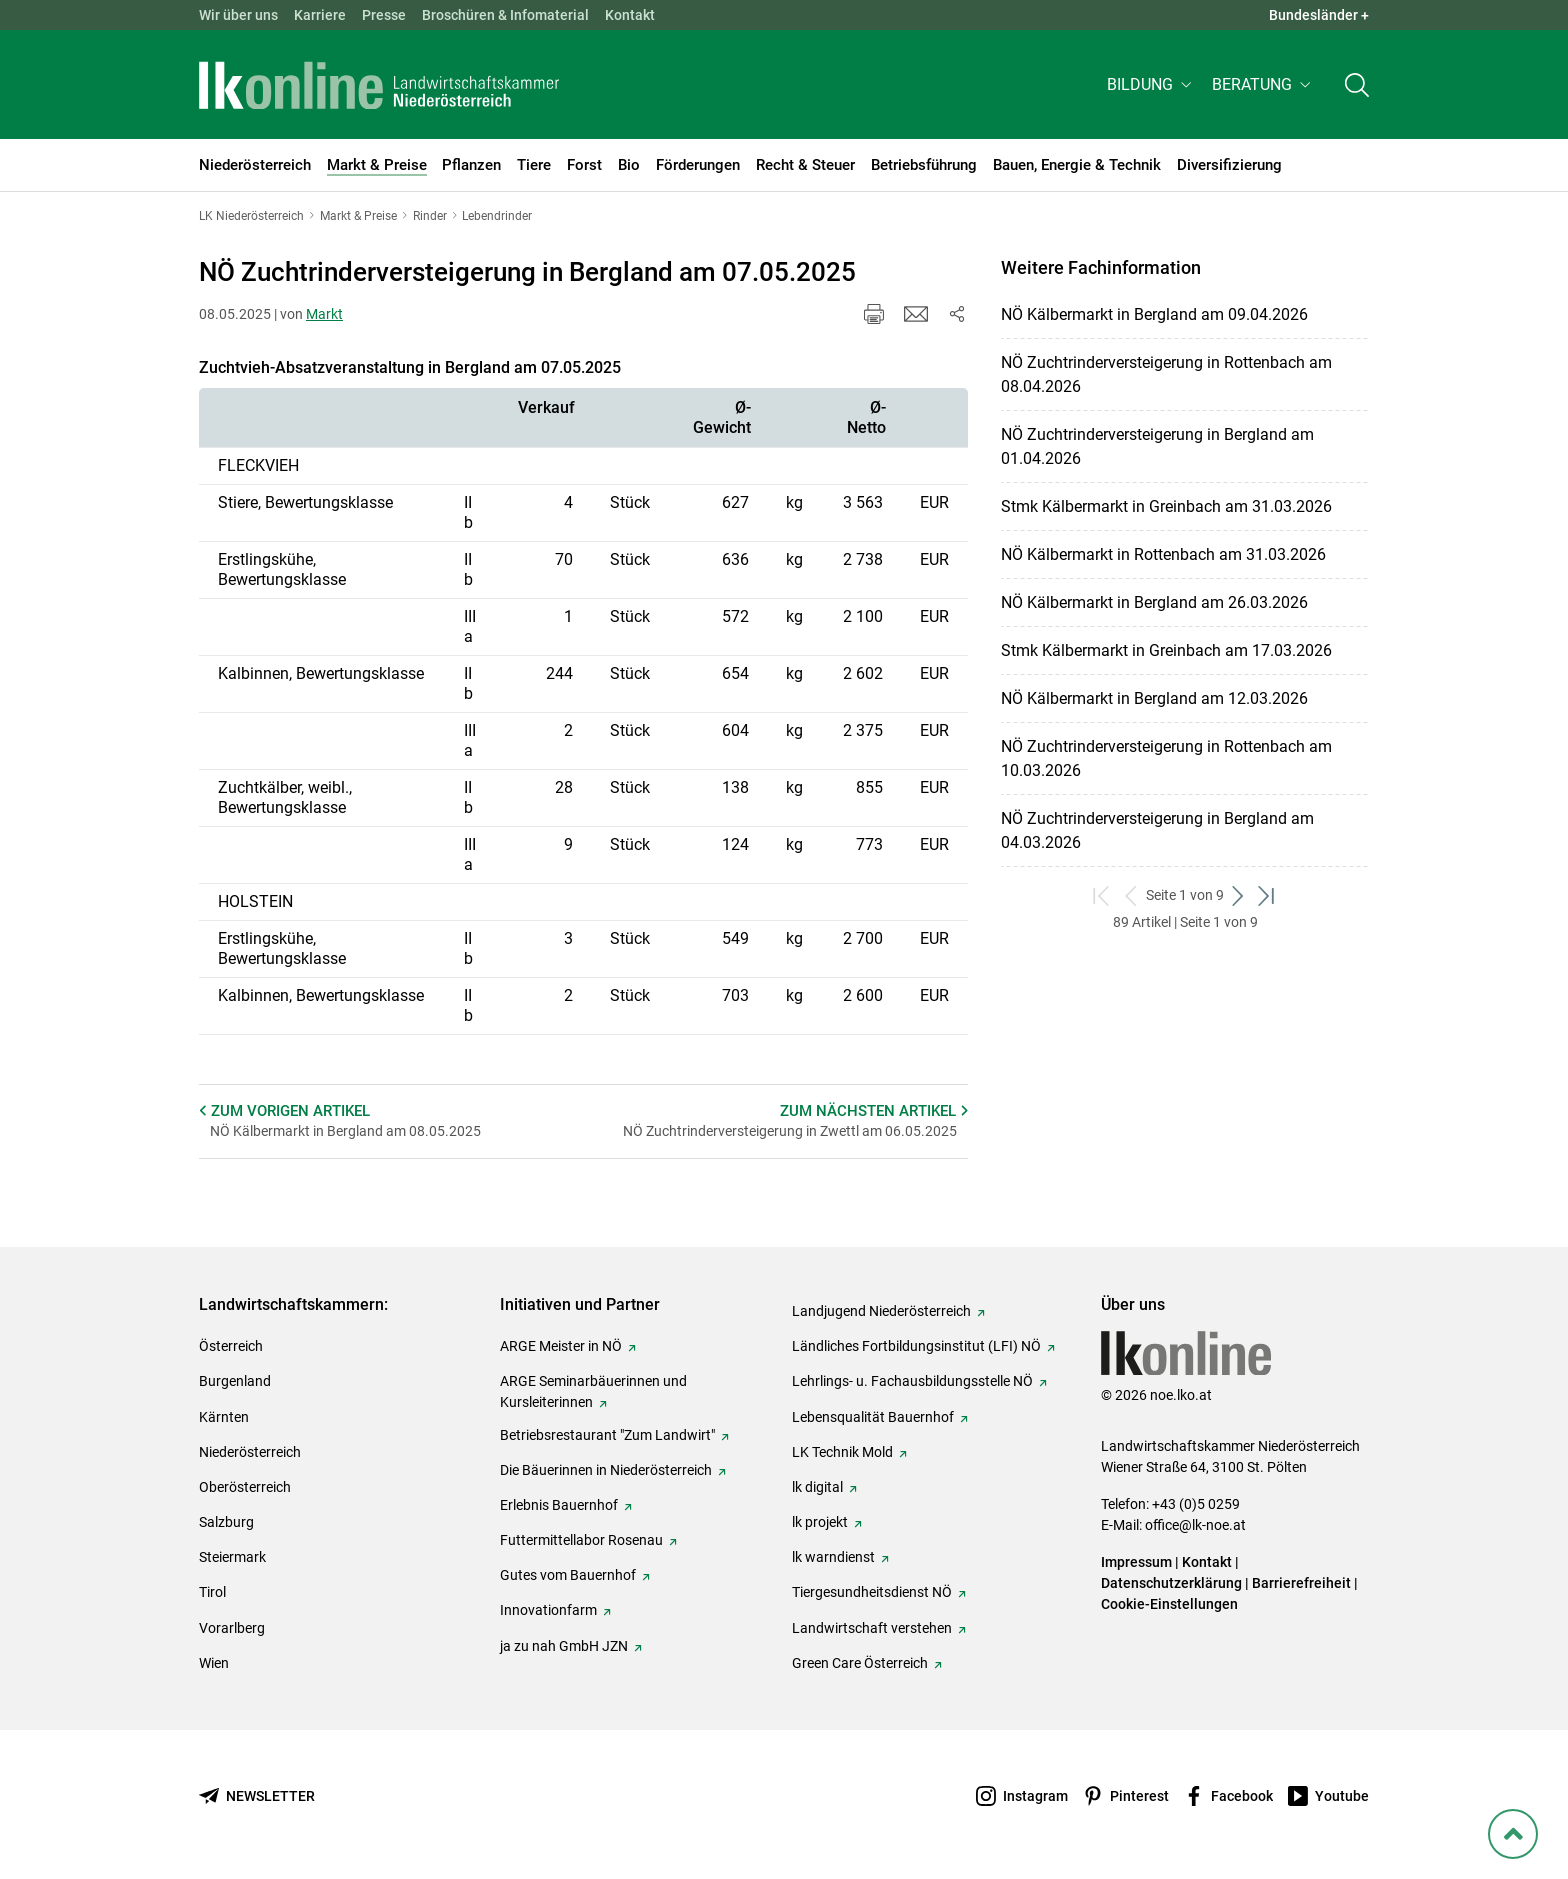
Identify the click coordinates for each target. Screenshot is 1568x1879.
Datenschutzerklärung (1171, 1583)
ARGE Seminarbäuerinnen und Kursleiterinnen (593, 1391)
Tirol (212, 1592)
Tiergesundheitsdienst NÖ (872, 1592)
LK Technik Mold (842, 1452)
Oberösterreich (245, 1487)
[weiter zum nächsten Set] (1238, 895)
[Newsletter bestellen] (257, 1796)
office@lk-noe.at (1195, 1525)
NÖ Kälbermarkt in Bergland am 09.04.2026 (1154, 314)
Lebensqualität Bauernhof (873, 1417)
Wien (214, 1663)
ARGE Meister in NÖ (561, 1346)
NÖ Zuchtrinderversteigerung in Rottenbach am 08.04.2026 (1166, 374)
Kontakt (630, 15)
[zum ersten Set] (1102, 895)
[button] (1151, 86)
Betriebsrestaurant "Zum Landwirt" (607, 1435)
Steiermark (232, 1557)
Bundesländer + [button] (1319, 15)
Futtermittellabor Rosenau (581, 1540)
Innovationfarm (548, 1610)
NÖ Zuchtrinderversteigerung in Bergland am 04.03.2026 (1157, 830)
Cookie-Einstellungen (1169, 1604)
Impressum (1136, 1562)
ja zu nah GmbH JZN (564, 1646)
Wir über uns (238, 15)
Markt (324, 314)
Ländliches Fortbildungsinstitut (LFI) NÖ (916, 1346)
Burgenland (235, 1381)
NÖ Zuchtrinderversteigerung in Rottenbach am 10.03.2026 (1166, 758)
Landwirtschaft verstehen (872, 1628)
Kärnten (224, 1417)
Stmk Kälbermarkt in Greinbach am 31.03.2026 (1166, 506)
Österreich (231, 1346)
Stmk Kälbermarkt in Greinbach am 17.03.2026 (1166, 650)
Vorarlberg (232, 1628)
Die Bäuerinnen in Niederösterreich (606, 1470)
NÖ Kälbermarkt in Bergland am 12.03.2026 (1154, 698)
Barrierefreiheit (1301, 1583)
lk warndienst (833, 1557)
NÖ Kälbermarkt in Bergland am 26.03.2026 (1154, 602)
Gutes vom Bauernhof (568, 1575)
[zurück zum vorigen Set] (1131, 895)
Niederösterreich (250, 1452)
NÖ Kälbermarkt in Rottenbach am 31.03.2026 (1163, 554)
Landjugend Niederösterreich (881, 1311)
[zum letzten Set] (1267, 895)
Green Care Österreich (860, 1663)
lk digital (817, 1487)
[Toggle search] (1357, 86)
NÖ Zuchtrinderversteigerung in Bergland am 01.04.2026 (1157, 446)
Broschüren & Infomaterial (505, 15)
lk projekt (820, 1522)
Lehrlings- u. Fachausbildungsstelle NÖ (912, 1381)
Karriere (320, 15)
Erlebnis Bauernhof (559, 1505)
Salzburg (226, 1522)
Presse (384, 15)
